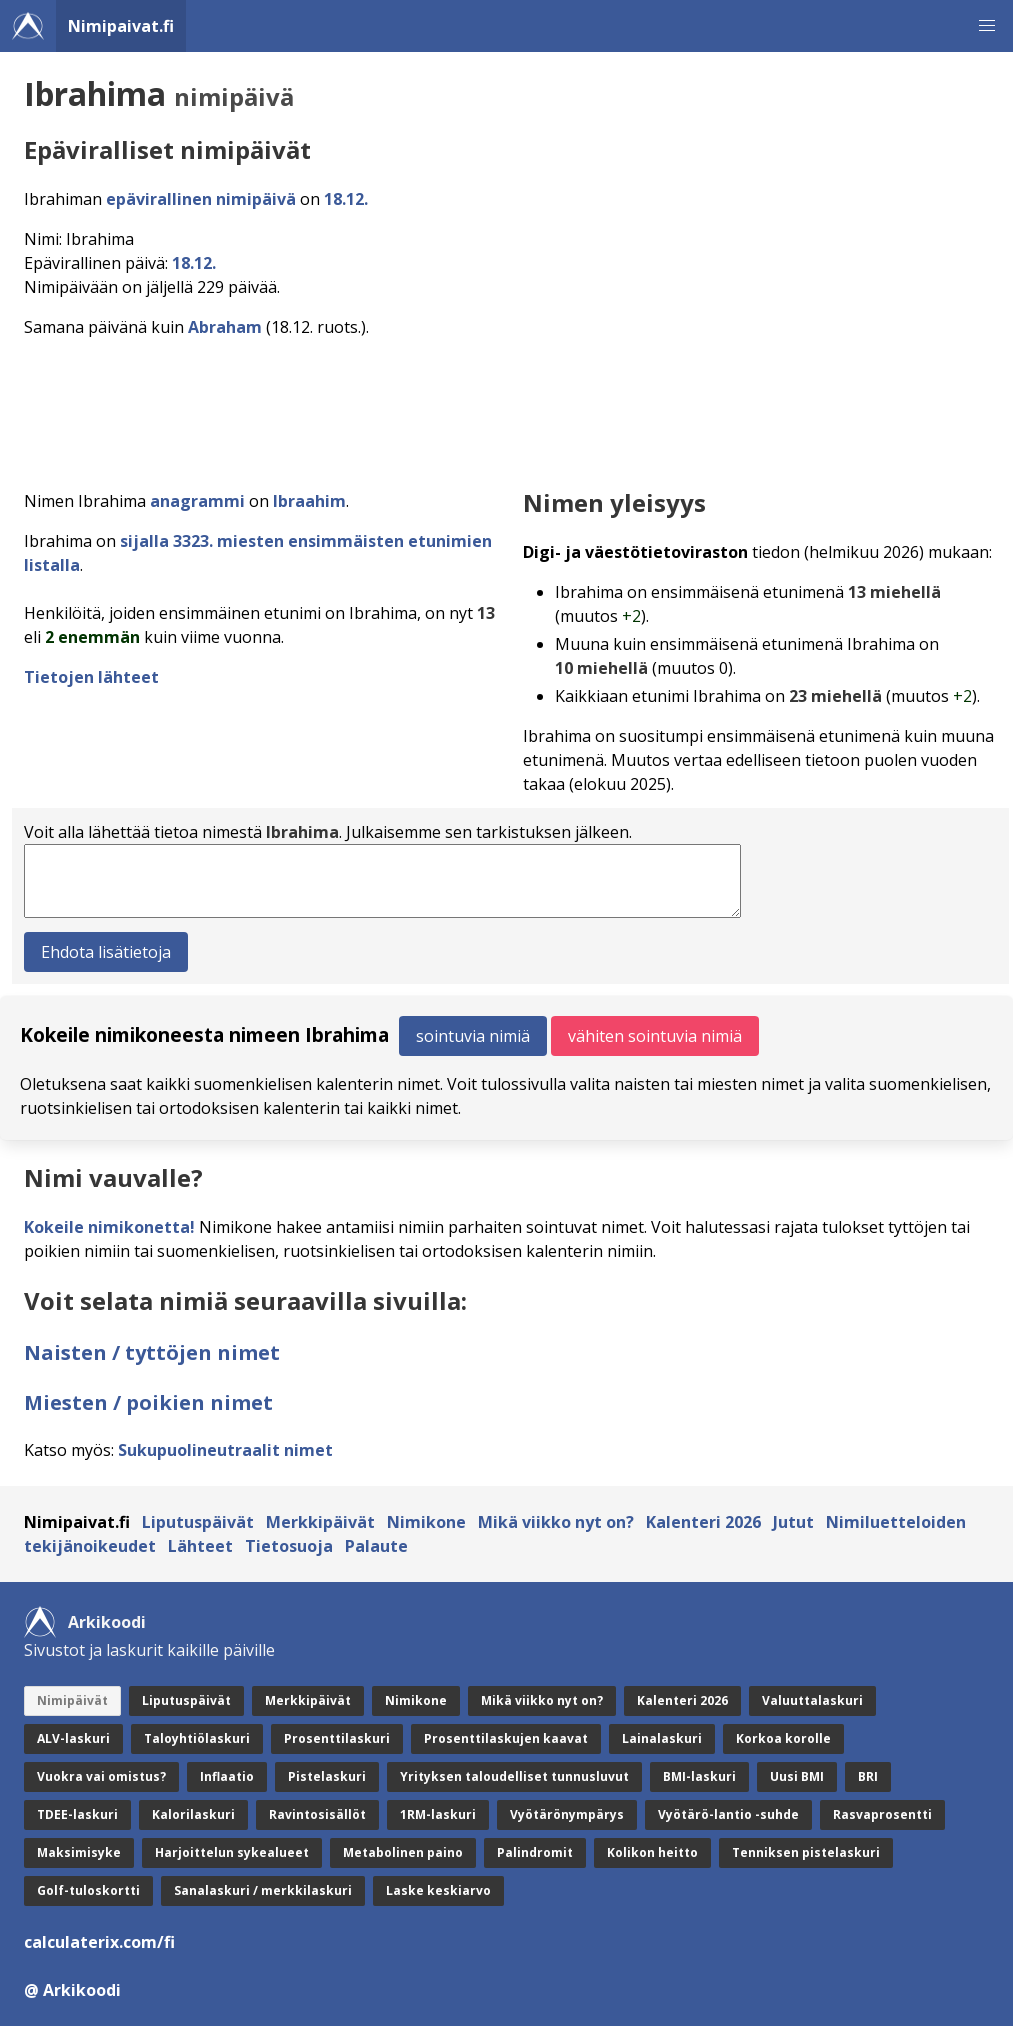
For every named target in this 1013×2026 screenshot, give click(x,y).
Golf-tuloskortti (88, 1890)
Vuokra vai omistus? (101, 1776)
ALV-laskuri (73, 1738)
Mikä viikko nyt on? (556, 1522)
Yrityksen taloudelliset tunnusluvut (514, 1776)
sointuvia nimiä (473, 1036)
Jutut (793, 1522)
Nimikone (426, 1522)
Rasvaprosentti (882, 1814)
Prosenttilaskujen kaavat (506, 1738)
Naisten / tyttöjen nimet (152, 1352)
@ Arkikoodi (72, 1990)
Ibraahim (309, 501)
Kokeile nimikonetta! (109, 1227)
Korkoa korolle (783, 1738)
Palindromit (535, 1852)
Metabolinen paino (403, 1852)
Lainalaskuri (662, 1738)
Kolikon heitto (652, 1852)
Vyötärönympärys (567, 1814)
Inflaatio (227, 1776)
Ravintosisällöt (317, 1814)
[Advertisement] (510, 408)
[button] (987, 26)
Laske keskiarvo (438, 1890)
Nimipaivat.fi (121, 26)
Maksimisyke (79, 1852)
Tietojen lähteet (91, 677)
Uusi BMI (797, 1776)
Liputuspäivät (198, 1522)
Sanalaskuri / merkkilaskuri (263, 1890)
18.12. (346, 199)
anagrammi (197, 501)
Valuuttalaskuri (812, 1700)
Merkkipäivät (320, 1522)
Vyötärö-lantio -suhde (728, 1814)
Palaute (376, 1546)
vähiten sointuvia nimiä (655, 1036)
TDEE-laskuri (77, 1814)
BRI (868, 1776)
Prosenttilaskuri (337, 1738)
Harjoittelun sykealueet (232, 1852)
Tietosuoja (289, 1546)
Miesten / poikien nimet (148, 1402)
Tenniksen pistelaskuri (806, 1852)
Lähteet (200, 1546)
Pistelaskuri (327, 1776)
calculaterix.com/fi (99, 1942)
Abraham (225, 327)
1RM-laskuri (438, 1814)
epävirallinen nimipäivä (201, 199)
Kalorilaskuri (193, 1814)
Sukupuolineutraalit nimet (225, 1450)
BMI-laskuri (699, 1776)
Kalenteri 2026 (703, 1522)
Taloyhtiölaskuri (197, 1738)
